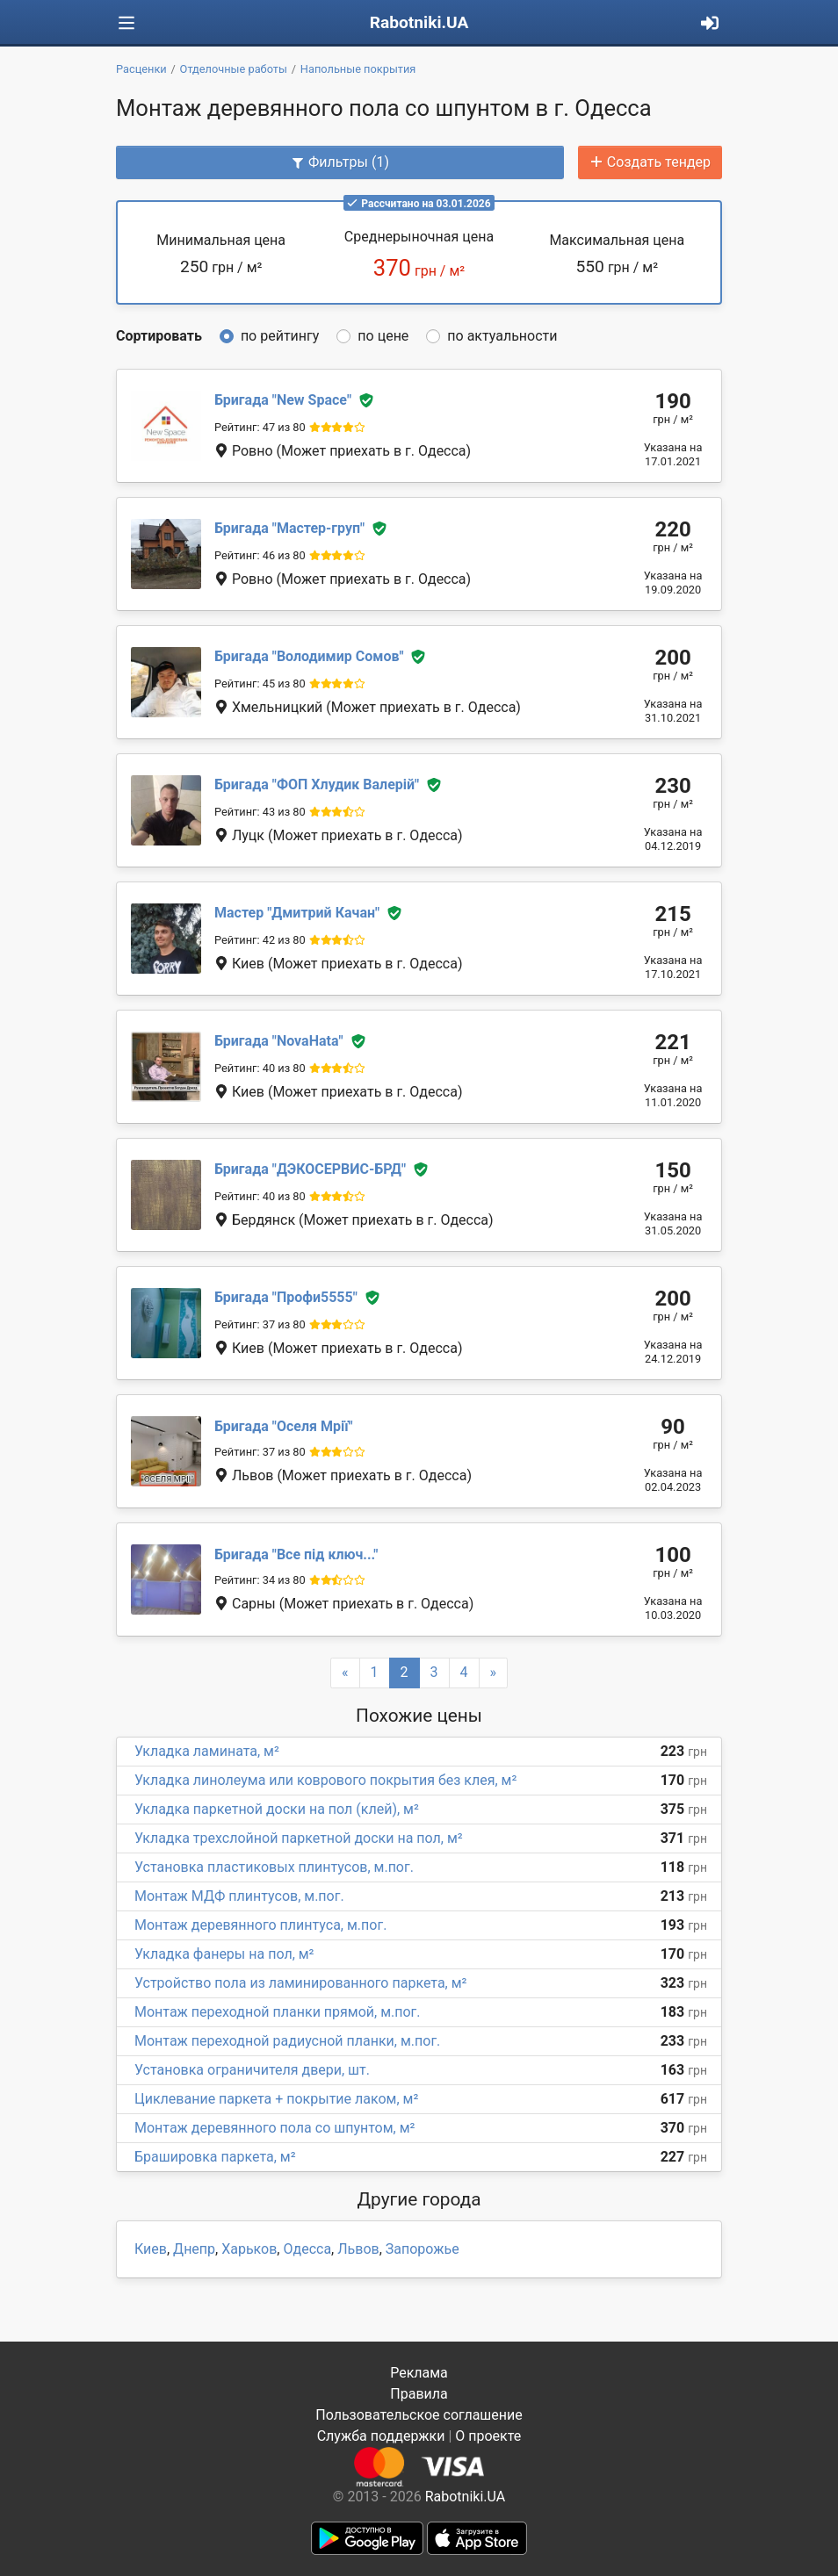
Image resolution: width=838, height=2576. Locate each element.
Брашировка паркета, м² (215, 2156)
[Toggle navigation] (126, 23)
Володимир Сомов (309, 656)
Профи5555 (286, 1297)
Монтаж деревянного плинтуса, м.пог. (260, 1925)
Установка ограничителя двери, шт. (252, 2070)
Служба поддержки (381, 2436)
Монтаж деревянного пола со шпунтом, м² (274, 2127)
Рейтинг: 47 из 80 (260, 427)
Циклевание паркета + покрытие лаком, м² (276, 2098)
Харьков (249, 2249)
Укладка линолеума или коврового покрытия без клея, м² (325, 1780)
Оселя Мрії (283, 1426)
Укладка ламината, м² (206, 1751)
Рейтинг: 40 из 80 (260, 1068)
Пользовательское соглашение (419, 2415)
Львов (358, 2249)
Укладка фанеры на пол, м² (224, 1954)
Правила (418, 2393)
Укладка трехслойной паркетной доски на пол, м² (298, 1838)
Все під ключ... (296, 1554)
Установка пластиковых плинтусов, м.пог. (274, 1867)
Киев (150, 2249)
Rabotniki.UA (419, 22)
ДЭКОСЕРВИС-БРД (310, 1169)
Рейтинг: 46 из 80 (260, 555)
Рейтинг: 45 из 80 (260, 683)
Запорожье (422, 2249)
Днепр (194, 2249)
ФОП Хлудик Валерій (316, 784)
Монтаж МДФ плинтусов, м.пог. (239, 1896)
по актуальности (502, 335)
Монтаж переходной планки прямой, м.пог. (277, 2012)
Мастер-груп (289, 528)
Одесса (307, 2249)
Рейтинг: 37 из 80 (260, 1324)
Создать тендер (650, 162)
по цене (383, 335)
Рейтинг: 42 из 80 (260, 939)
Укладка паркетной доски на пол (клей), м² (276, 1809)
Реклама (419, 2372)
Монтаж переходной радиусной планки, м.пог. (287, 2041)
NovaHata (278, 1041)
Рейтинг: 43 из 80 (260, 811)
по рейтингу (280, 335)
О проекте (488, 2436)
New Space (282, 400)
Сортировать (159, 335)
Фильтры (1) (340, 162)
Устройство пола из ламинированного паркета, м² (300, 1983)
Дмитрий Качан (296, 912)
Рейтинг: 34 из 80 (260, 1580)
